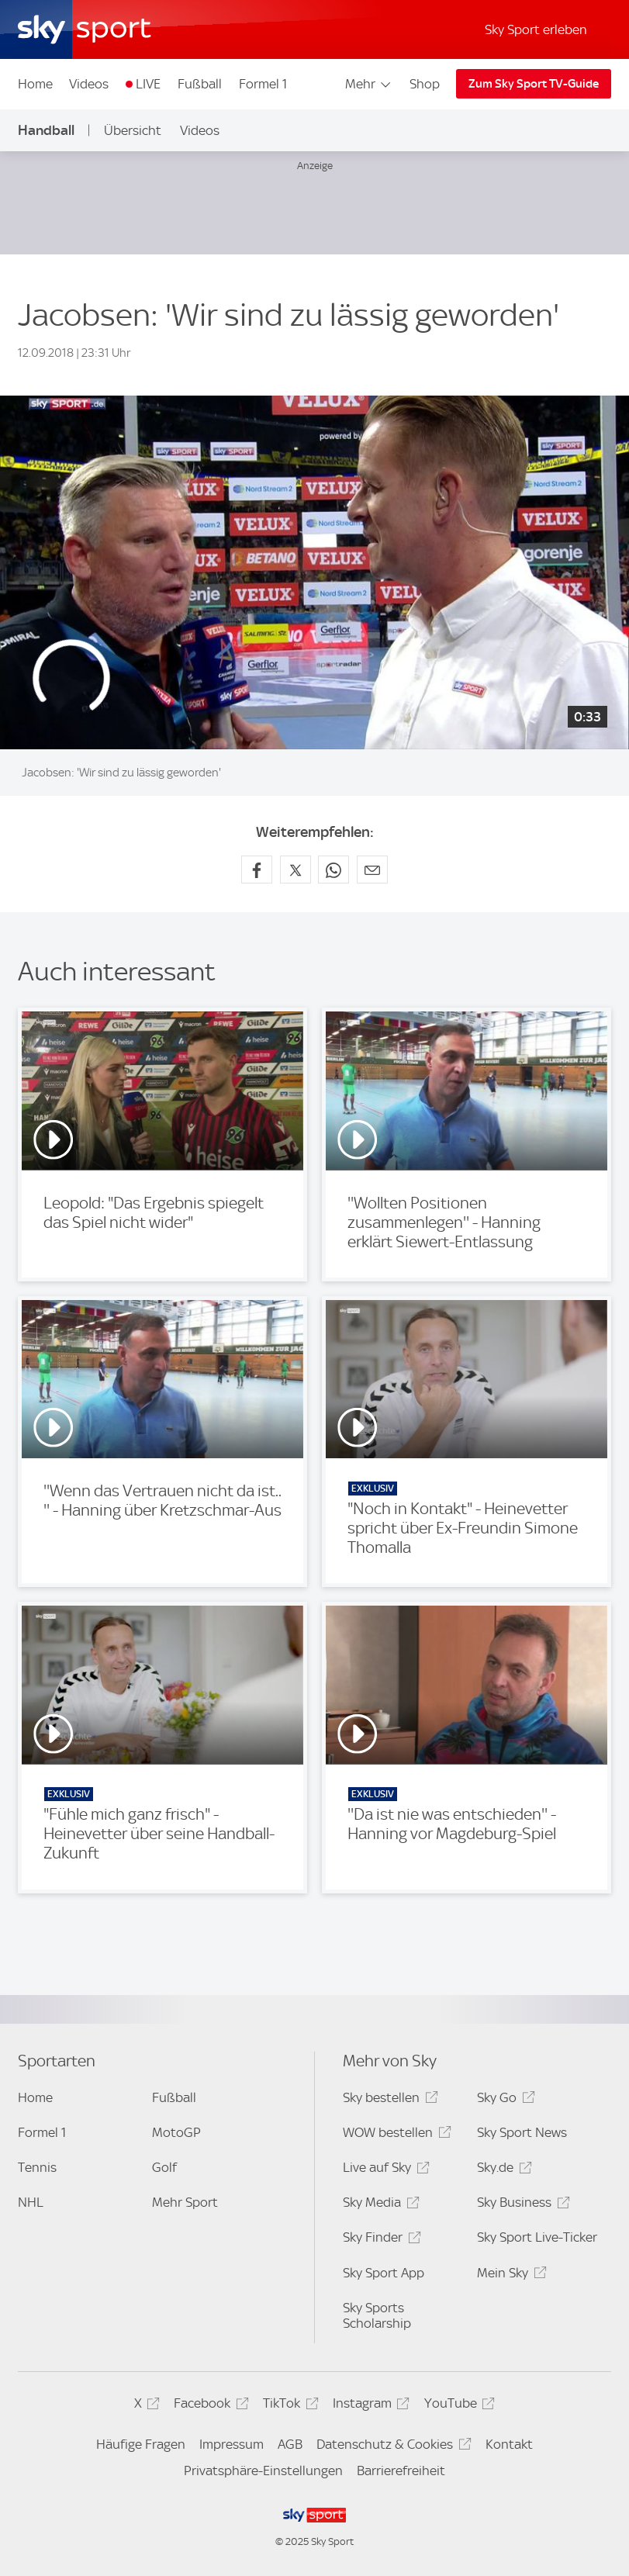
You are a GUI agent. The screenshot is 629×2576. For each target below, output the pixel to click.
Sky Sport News (522, 2132)
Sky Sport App (383, 2272)
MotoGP (176, 2132)
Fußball (200, 84)
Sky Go (503, 2100)
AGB (290, 2444)
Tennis (37, 2167)
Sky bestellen (388, 2100)
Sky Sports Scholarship (377, 2315)
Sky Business (521, 2204)
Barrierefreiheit (401, 2470)
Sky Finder (379, 2239)
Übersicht (132, 130)
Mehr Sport (185, 2202)
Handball (46, 130)
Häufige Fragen (140, 2444)
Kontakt (509, 2444)
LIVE (148, 84)
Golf (164, 2167)
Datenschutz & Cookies (391, 2446)
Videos (89, 84)
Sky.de (502, 2169)
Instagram (369, 2405)
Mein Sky (509, 2275)
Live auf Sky (383, 2169)
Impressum (231, 2444)
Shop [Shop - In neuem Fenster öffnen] (425, 84)
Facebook (209, 2405)
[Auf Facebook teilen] (256, 869)
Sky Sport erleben (536, 29)
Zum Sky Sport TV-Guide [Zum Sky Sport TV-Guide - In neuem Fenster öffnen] (533, 84)
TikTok (288, 2405)
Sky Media (378, 2204)
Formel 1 (263, 84)
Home (35, 84)
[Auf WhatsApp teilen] (333, 869)
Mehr (368, 84)
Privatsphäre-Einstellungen (263, 2470)
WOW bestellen (394, 2135)
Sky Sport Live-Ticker (537, 2237)
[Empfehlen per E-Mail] (372, 869)
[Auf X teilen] (295, 869)
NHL (30, 2202)
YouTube (457, 2405)
